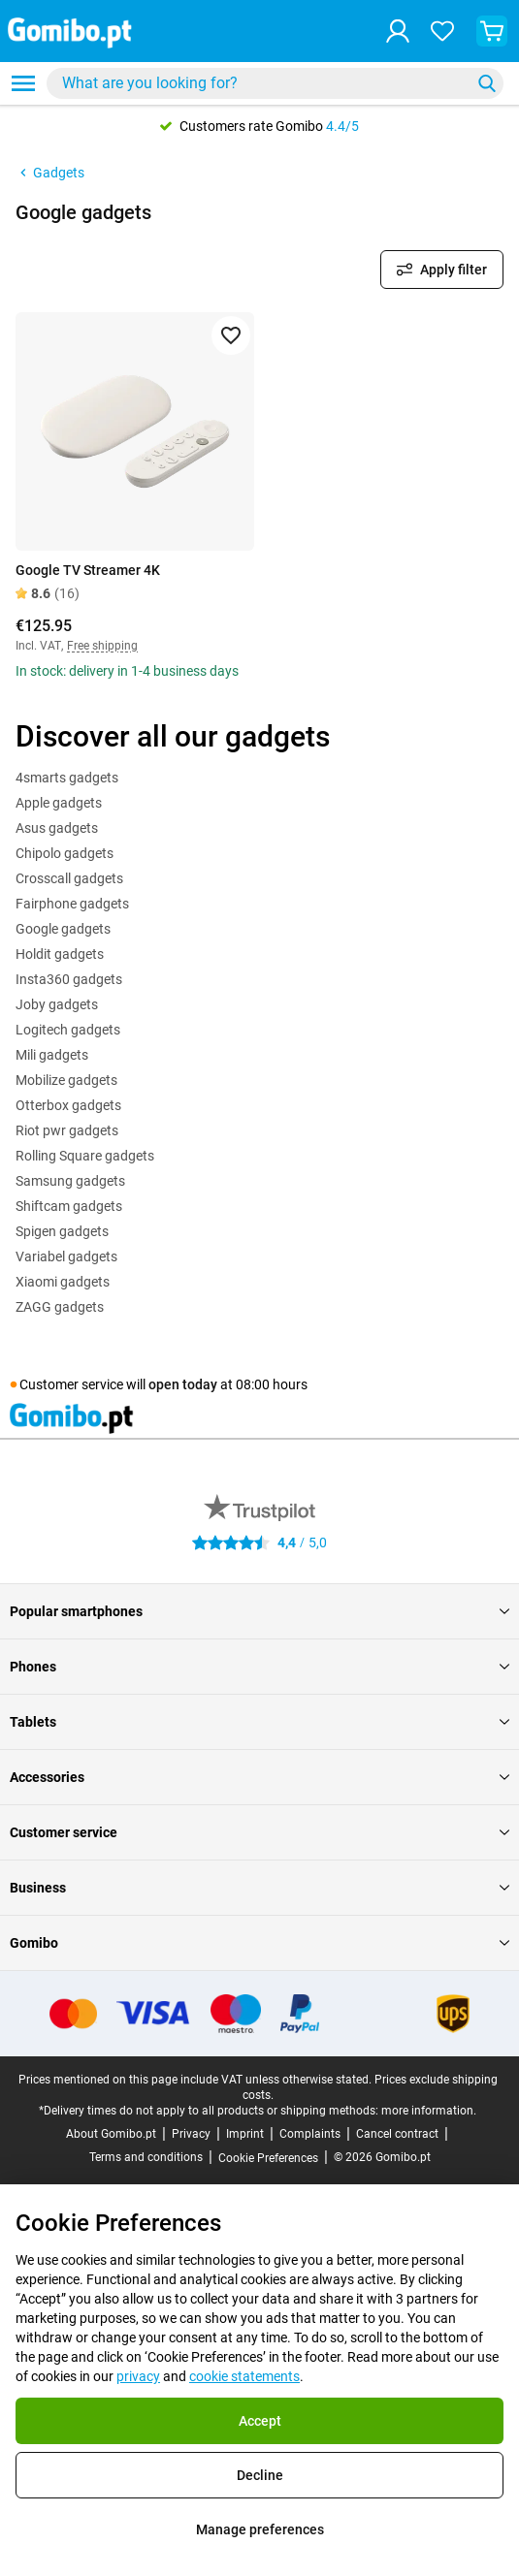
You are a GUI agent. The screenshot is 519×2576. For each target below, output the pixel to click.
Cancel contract (397, 2134)
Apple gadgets (59, 803)
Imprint (245, 2134)
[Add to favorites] (230, 335)
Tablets (259, 1722)
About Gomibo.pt (111, 2134)
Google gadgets (63, 929)
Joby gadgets (57, 1004)
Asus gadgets (57, 828)
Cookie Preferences (268, 2158)
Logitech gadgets (68, 1029)
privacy (138, 2376)
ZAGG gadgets (60, 1307)
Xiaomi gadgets (63, 1281)
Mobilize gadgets (66, 1080)
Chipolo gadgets (65, 853)
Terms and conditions (146, 2157)
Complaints (310, 2134)
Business (259, 1887)
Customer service (259, 1832)
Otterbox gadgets (68, 1105)
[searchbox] (262, 83)
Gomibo (259, 1943)
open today (182, 1384)
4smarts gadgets (67, 777)
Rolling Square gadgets (85, 1155)
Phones (259, 1666)
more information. (428, 2110)
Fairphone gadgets (72, 903)
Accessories (259, 1777)
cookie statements (244, 2376)
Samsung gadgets (70, 1181)
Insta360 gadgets (69, 979)
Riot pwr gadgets (67, 1130)
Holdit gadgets (60, 954)
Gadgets (50, 172)
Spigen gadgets (62, 1231)
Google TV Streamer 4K (88, 570)
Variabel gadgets (66, 1256)
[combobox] (275, 83)
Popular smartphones (259, 1611)
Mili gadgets (52, 1055)
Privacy (191, 2134)
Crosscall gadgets (69, 878)
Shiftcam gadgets (69, 1206)
